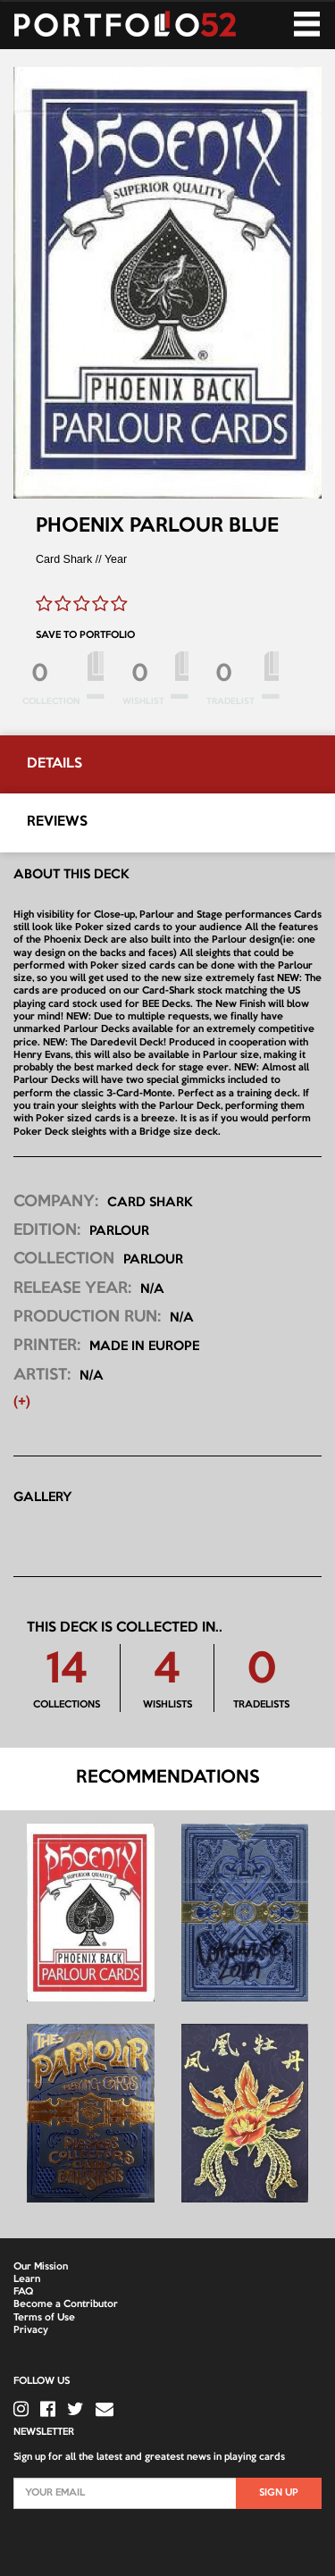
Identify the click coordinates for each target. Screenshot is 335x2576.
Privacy (30, 2330)
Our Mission (40, 2266)
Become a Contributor (65, 2304)
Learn (26, 2279)
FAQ (23, 2291)
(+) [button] (21, 1402)
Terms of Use (44, 2317)
